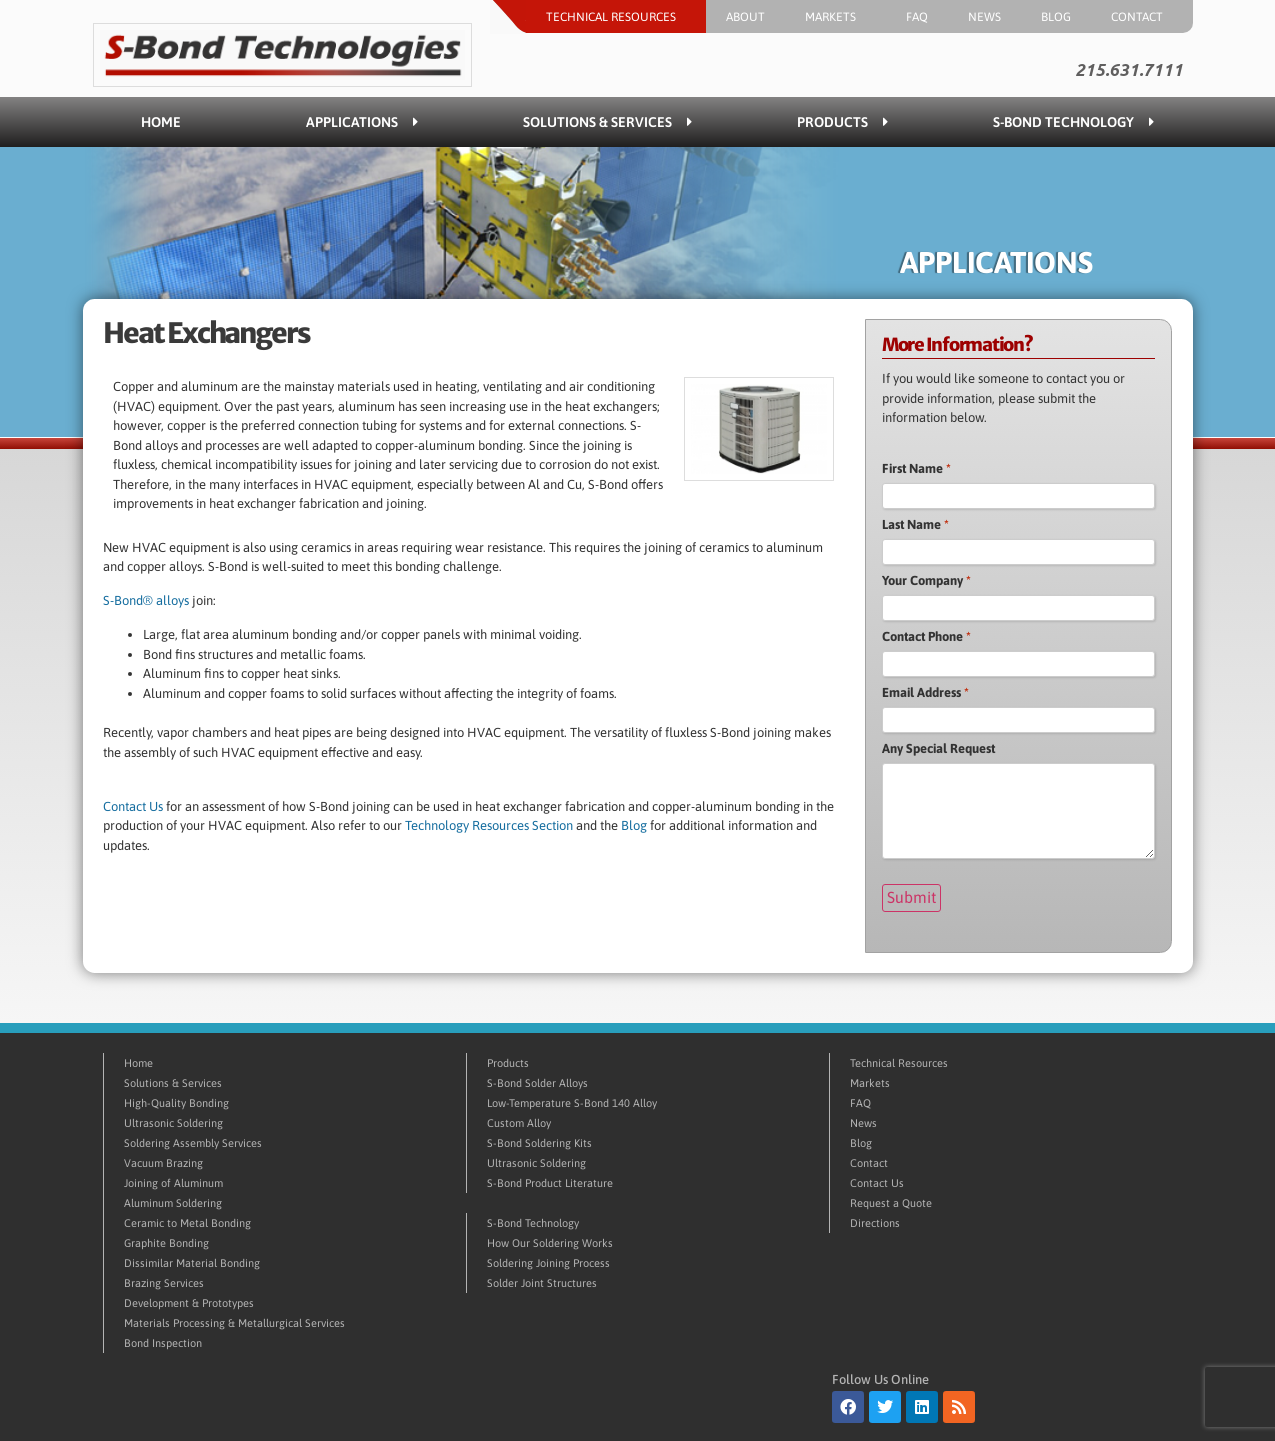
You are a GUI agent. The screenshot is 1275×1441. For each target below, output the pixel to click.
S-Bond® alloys (146, 600)
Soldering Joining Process (548, 1261)
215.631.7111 (1129, 70)
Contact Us (133, 806)
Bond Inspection (163, 1341)
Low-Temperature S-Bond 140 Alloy (572, 1101)
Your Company (926, 580)
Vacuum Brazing (163, 1161)
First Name (916, 468)
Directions (875, 1221)
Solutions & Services (607, 122)
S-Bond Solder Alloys (537, 1081)
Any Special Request (938, 748)
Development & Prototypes (189, 1301)
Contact (1142, 17)
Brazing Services (164, 1281)
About (745, 17)
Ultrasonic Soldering (173, 1121)
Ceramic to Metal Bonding (187, 1221)
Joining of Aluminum (173, 1181)
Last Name (915, 524)
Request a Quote (891, 1201)
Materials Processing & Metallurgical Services (234, 1321)
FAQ (917, 17)
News (984, 17)
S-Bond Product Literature (550, 1181)
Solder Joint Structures (542, 1281)
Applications (362, 122)
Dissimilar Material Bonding (192, 1261)
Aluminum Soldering (173, 1201)
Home (161, 122)
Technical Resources (616, 17)
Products (842, 122)
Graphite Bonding (166, 1241)
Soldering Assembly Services (193, 1141)
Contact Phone (926, 636)
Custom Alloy (519, 1121)
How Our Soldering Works (550, 1241)
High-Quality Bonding (176, 1101)
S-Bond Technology (1073, 122)
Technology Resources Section (489, 825)
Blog (1056, 17)
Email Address (925, 692)
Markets (835, 17)
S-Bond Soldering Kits (539, 1141)
